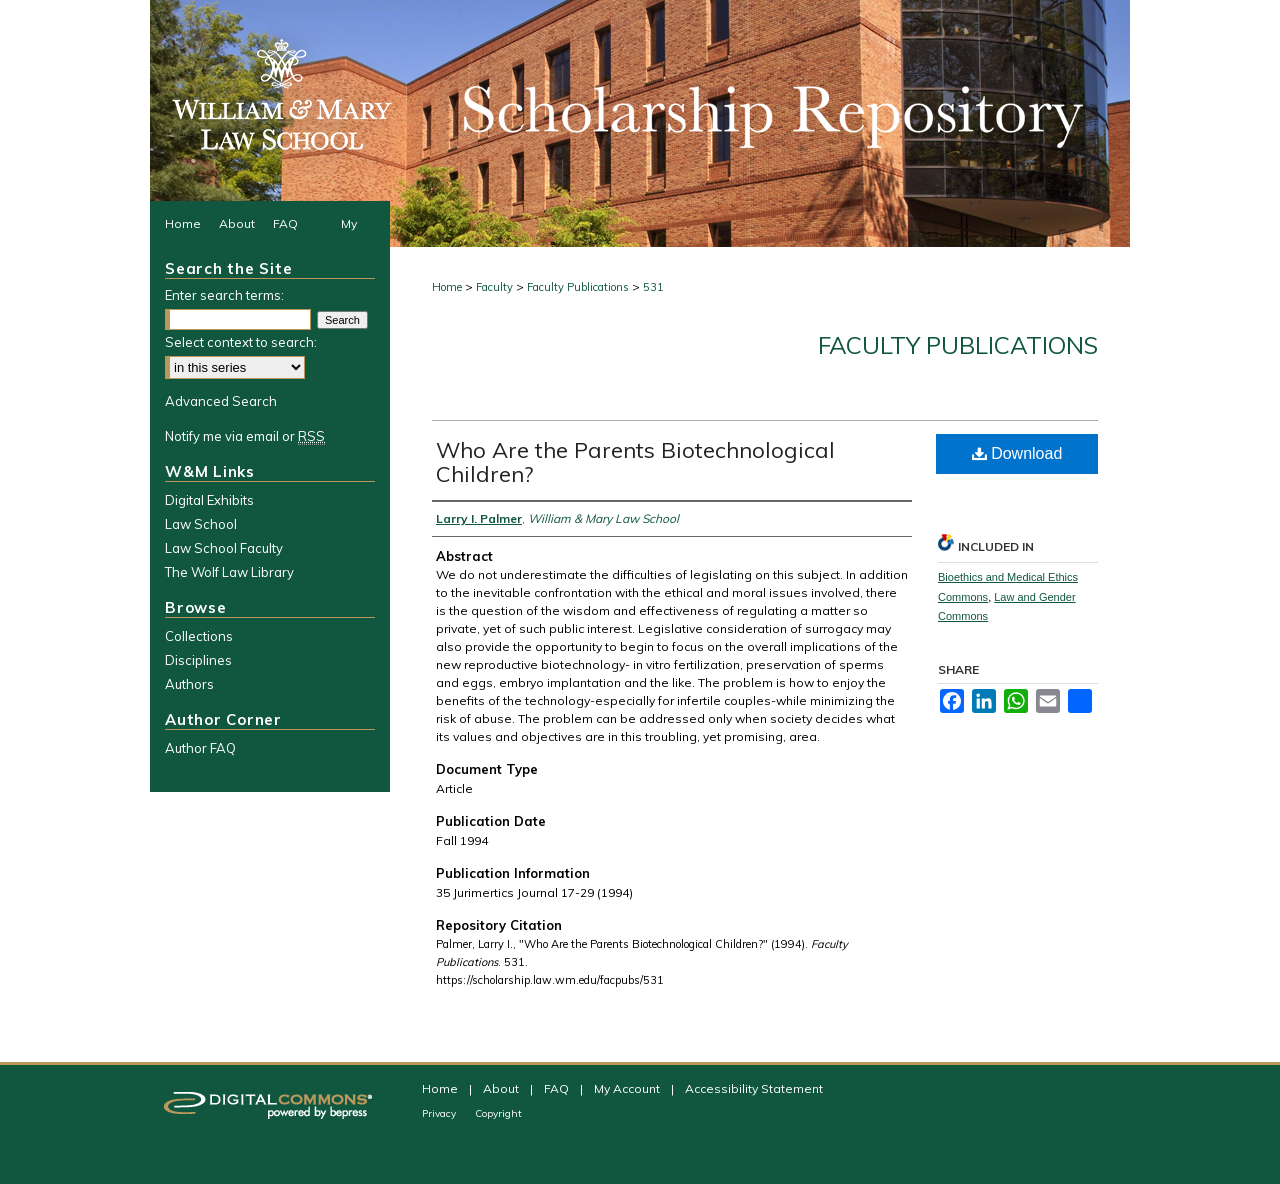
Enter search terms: (224, 295)
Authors (189, 684)
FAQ (558, 1088)
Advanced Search (221, 401)
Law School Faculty (224, 548)
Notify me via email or (245, 436)
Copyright (498, 1113)
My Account (628, 1088)
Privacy (440, 1113)
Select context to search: (241, 342)
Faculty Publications (578, 287)
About (502, 1088)
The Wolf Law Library (229, 572)
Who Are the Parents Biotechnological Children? (635, 462)
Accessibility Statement (754, 1088)
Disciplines (198, 660)
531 (653, 287)
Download (1017, 453)
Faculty (494, 287)
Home (447, 287)
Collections (199, 636)
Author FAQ (200, 748)
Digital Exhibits (209, 500)
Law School (201, 524)
